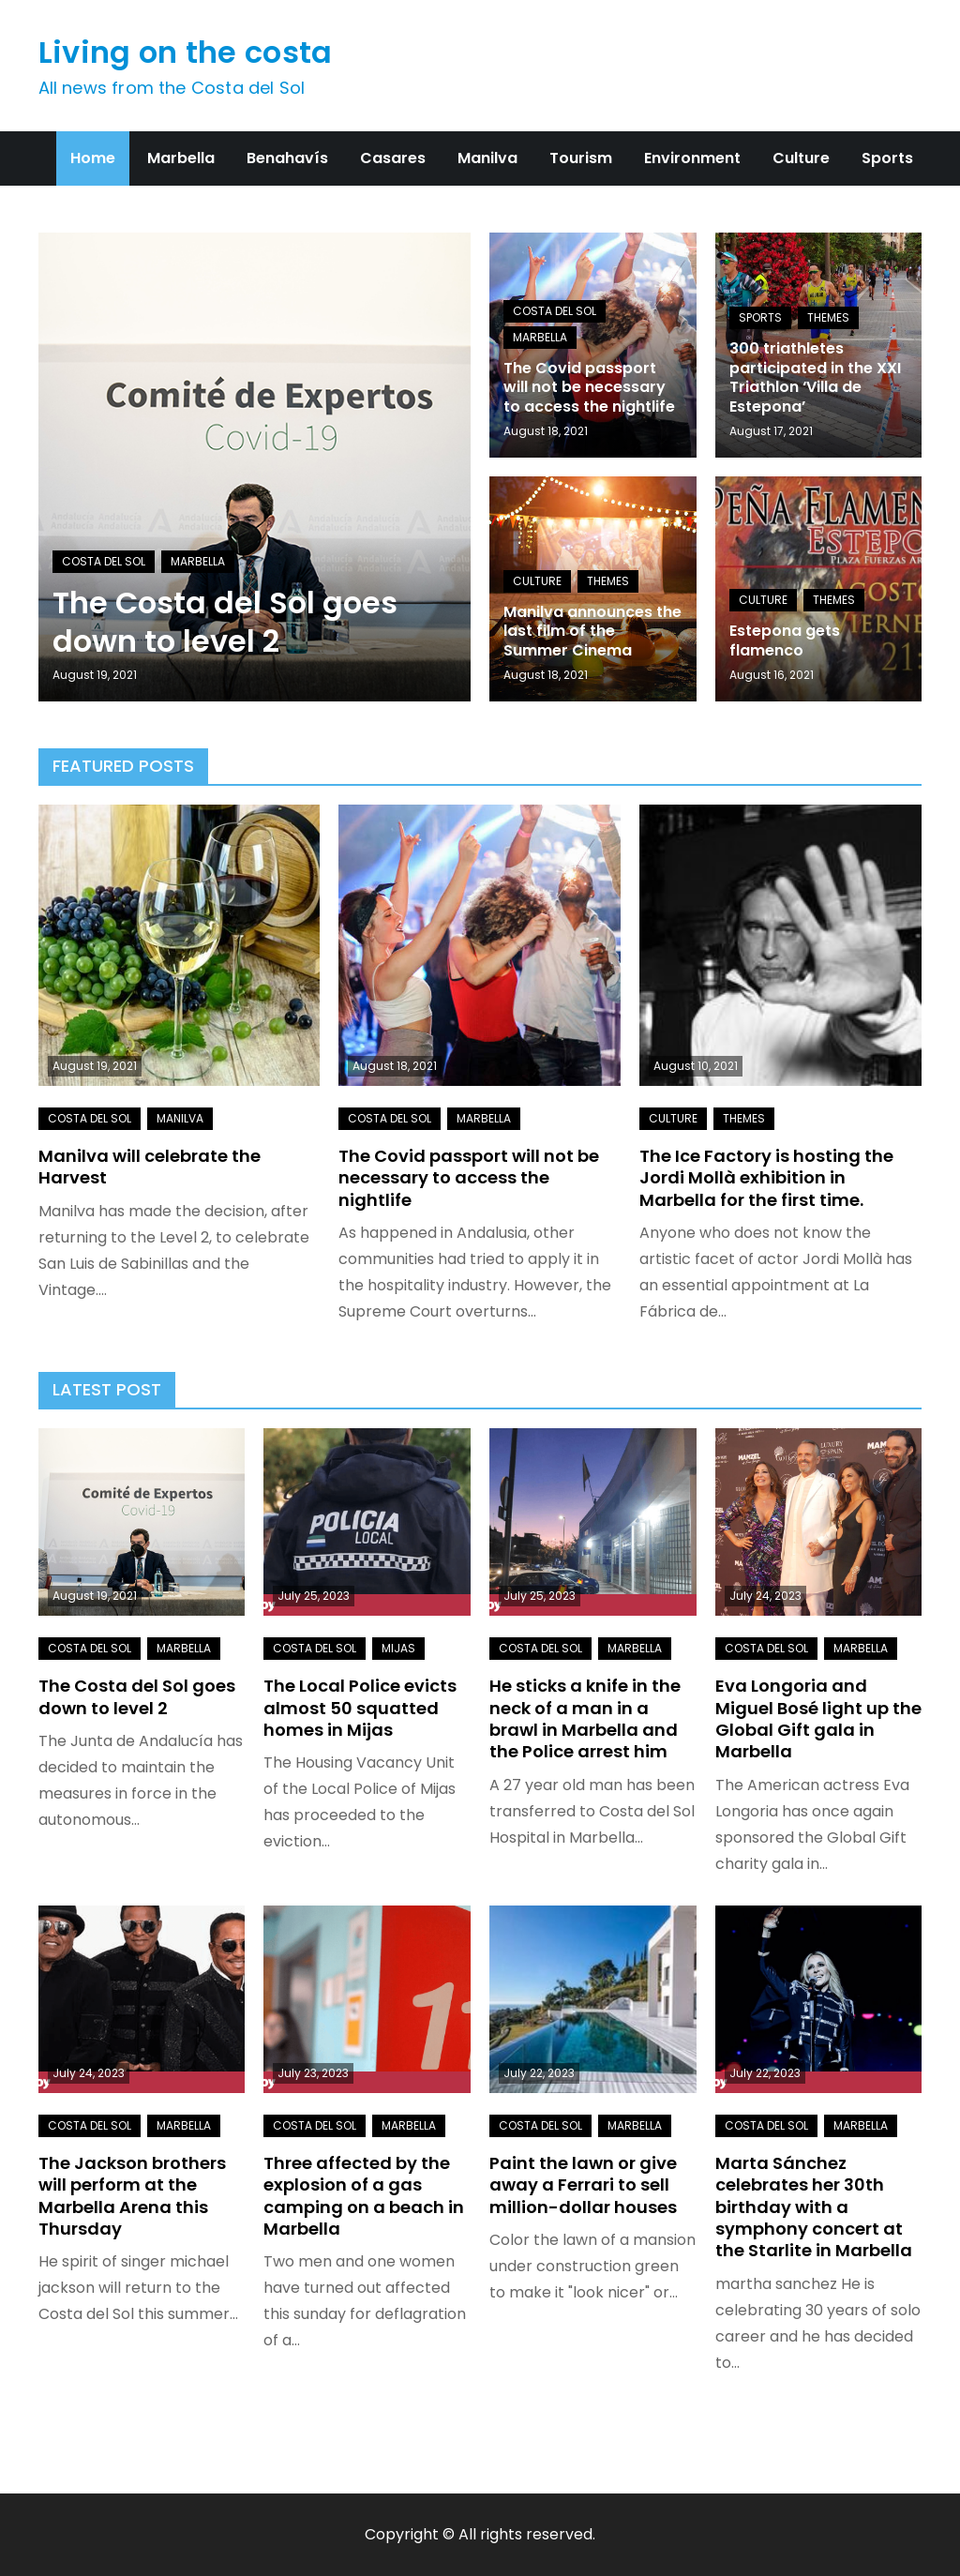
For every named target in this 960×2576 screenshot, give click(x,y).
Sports (887, 158)
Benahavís (287, 158)
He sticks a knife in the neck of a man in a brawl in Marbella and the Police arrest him (585, 1718)
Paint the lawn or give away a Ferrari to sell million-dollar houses (583, 2185)
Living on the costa (185, 52)
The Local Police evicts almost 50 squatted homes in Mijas (360, 1707)
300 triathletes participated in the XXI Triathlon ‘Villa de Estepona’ (815, 377)
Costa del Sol (103, 561)
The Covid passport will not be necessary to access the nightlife (589, 387)
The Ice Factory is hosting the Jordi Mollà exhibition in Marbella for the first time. (766, 1178)
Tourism (580, 158)
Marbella (181, 158)
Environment (692, 158)
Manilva (488, 158)
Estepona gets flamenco (784, 640)
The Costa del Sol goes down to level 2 (225, 622)
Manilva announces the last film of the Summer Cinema (592, 631)
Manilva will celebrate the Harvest (149, 1166)
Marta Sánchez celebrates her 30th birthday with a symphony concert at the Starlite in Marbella (813, 2207)
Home (92, 158)
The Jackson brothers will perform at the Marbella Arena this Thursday (132, 2195)
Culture (801, 158)
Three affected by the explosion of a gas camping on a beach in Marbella (363, 2195)
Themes (828, 317)
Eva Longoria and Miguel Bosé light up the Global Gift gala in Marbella (818, 1718)
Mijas (398, 1648)
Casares (393, 158)
